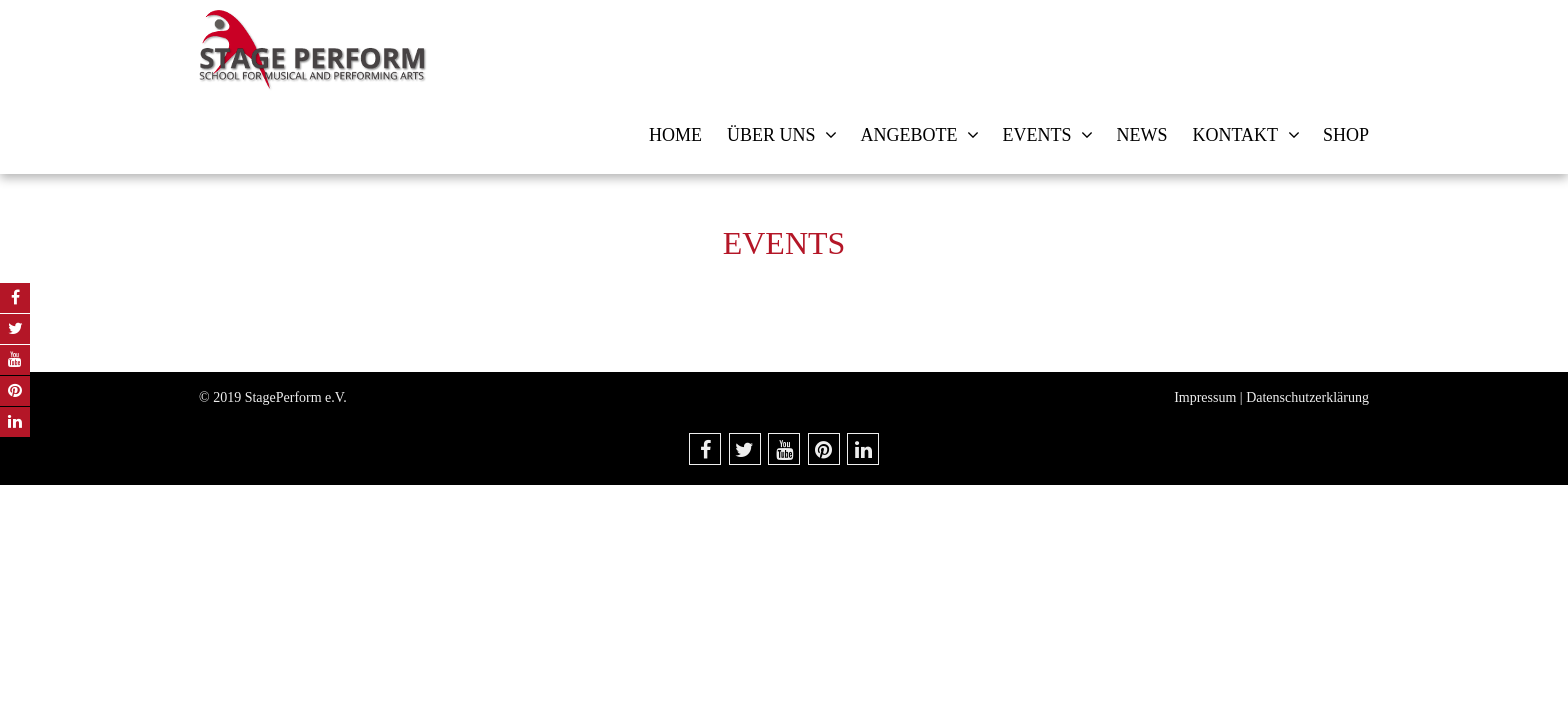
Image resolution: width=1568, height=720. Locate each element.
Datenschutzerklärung (1307, 397)
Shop (1346, 135)
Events (1036, 135)
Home (675, 135)
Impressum (1205, 397)
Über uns (771, 135)
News (1141, 135)
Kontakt (1235, 135)
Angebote (908, 135)
